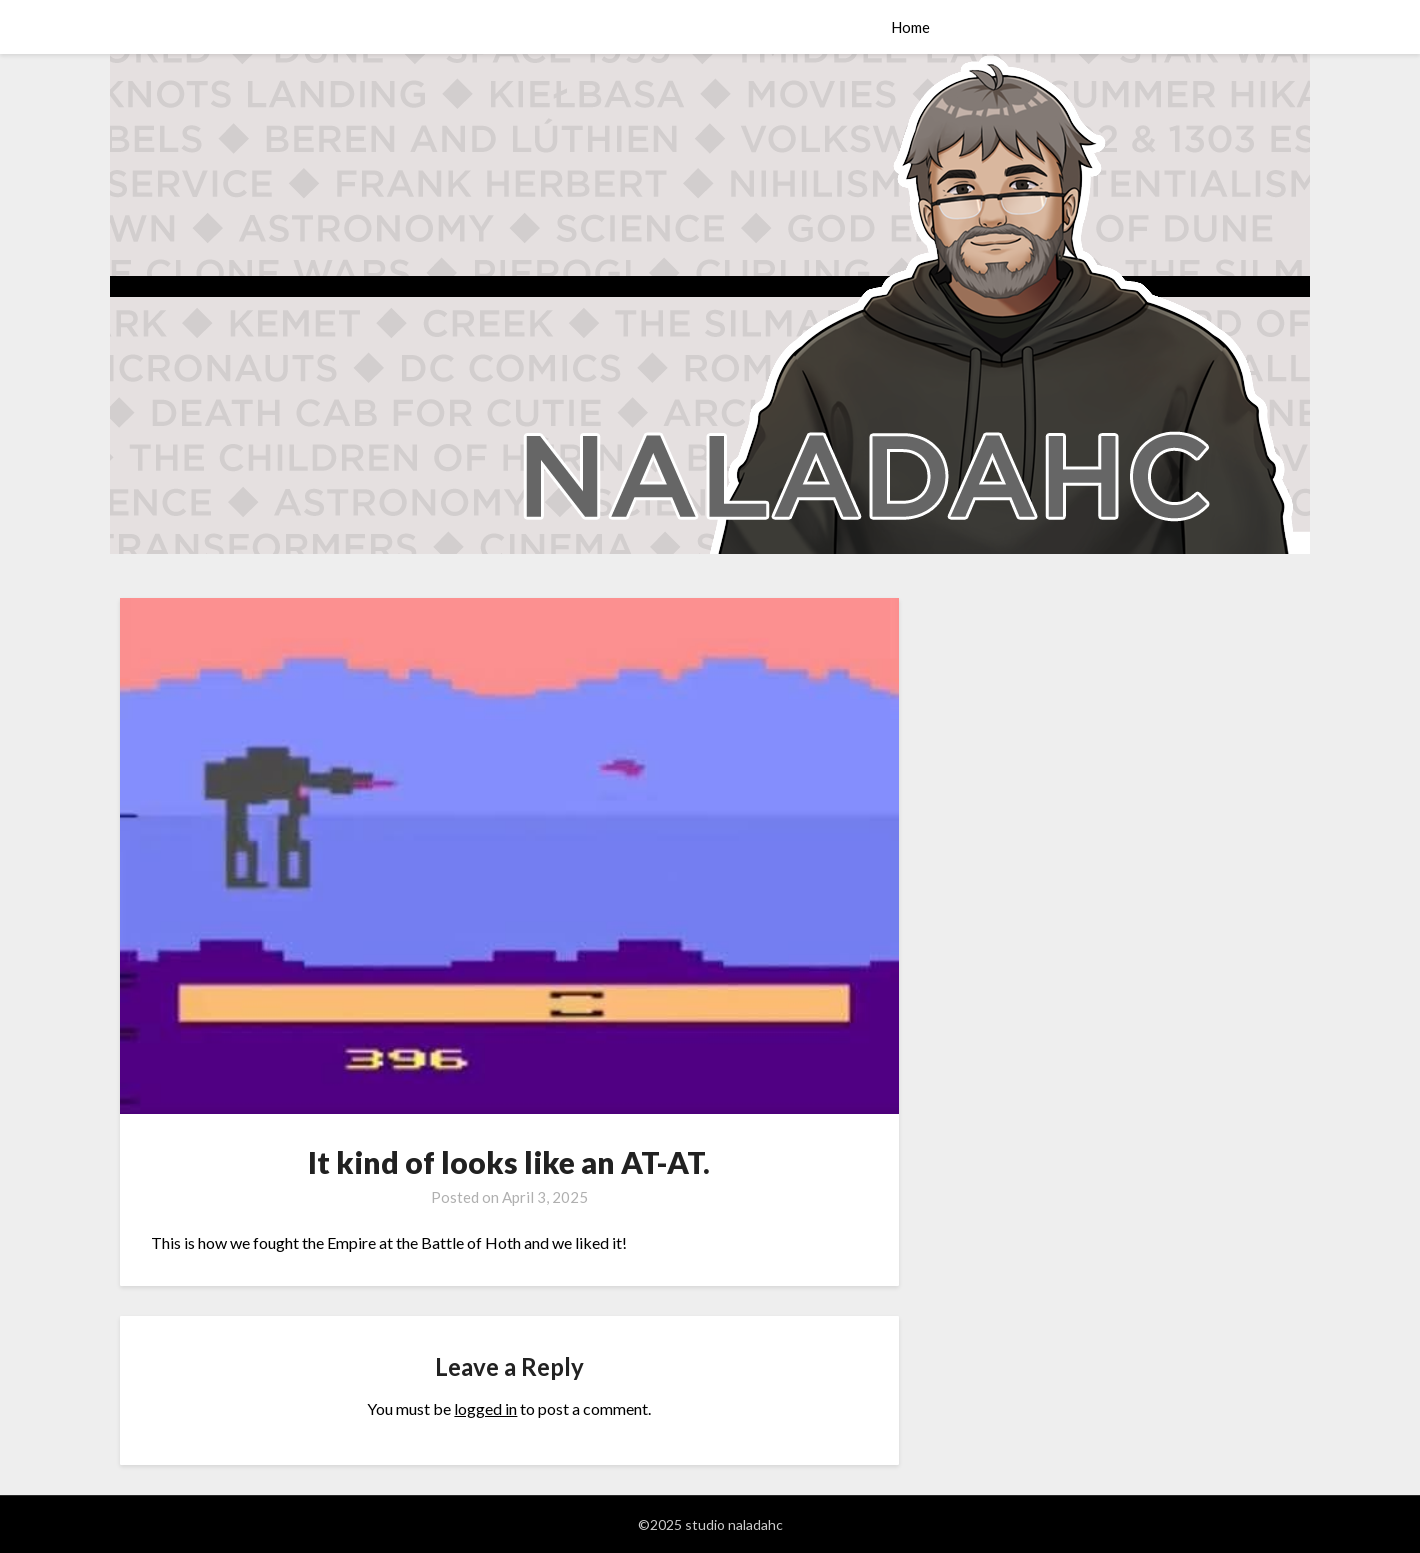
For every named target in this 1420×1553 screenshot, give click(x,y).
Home (910, 27)
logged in (485, 1408)
